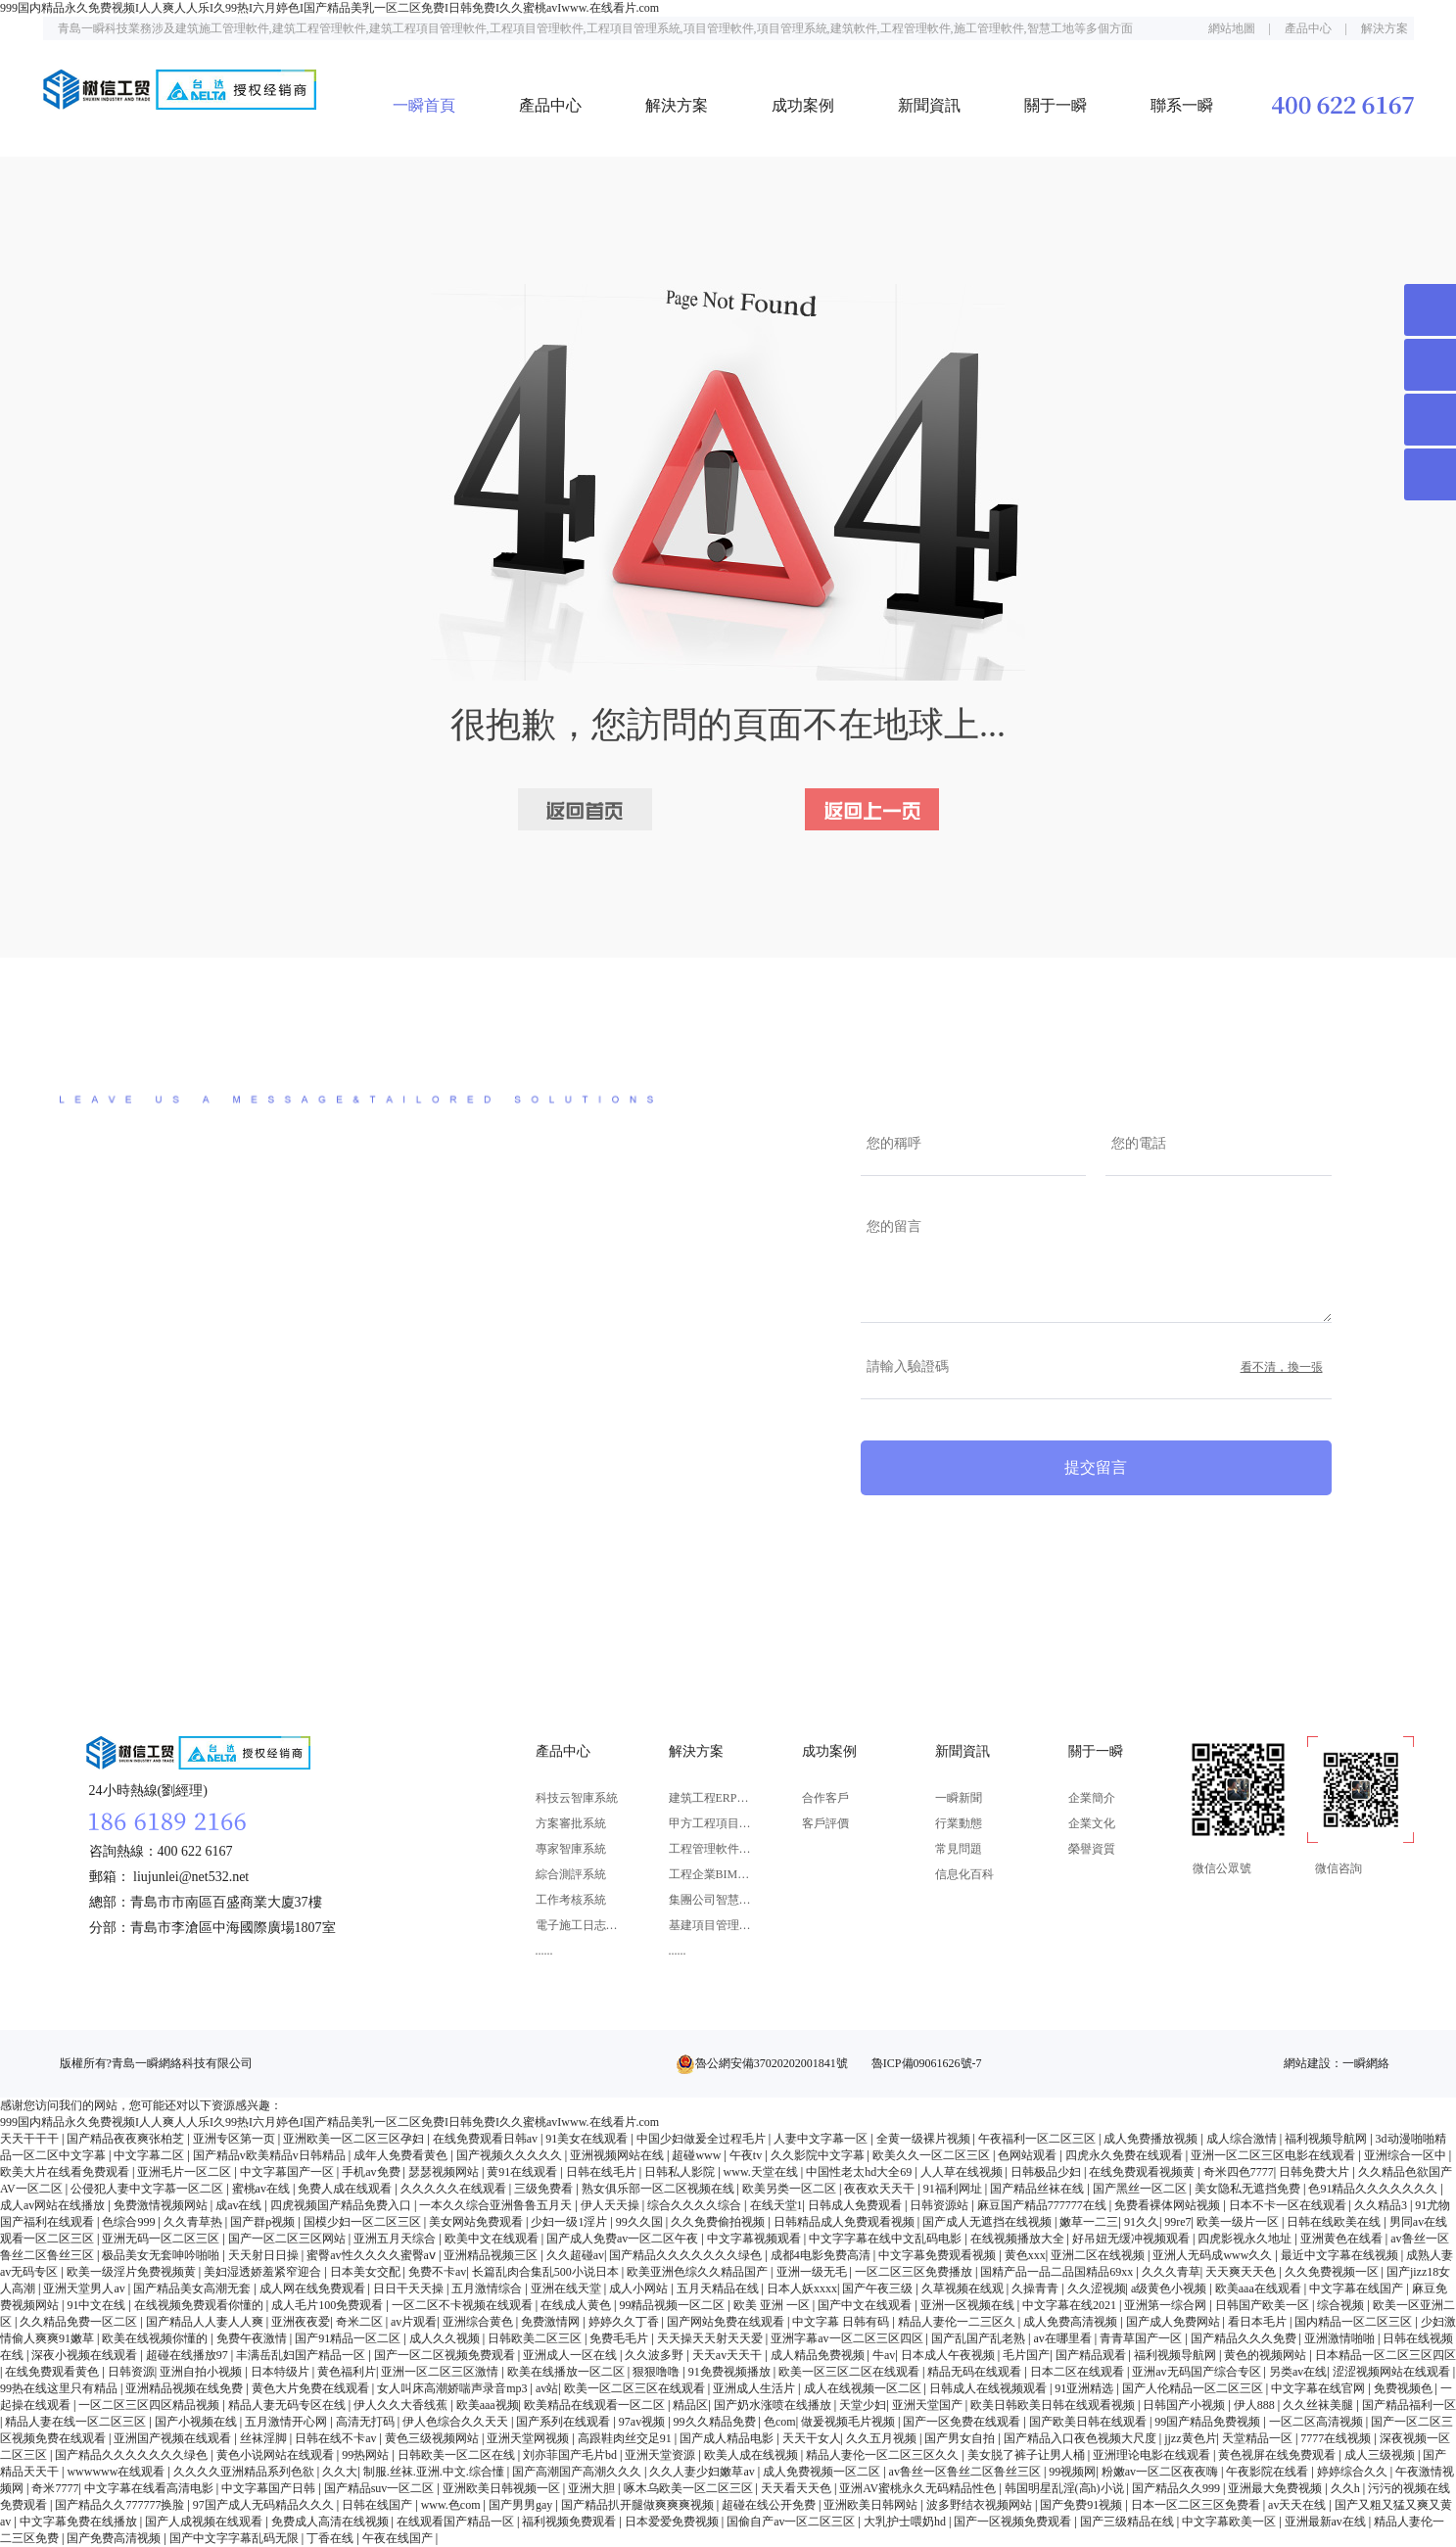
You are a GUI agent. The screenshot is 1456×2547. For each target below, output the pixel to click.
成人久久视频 (446, 2338)
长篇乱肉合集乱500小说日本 (547, 2272)
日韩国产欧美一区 (1263, 2305)
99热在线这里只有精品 (60, 2388)
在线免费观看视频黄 (1143, 2172)
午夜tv (747, 2155)
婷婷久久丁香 (625, 2322)
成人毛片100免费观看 (328, 2305)
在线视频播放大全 (1018, 2238)
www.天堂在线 (762, 2172)
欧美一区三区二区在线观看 (850, 2372)
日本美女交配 (366, 2272)
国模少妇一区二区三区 (364, 2222)
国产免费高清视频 (115, 2538)
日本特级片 (281, 2372)
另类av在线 (1298, 2372)
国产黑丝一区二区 (1141, 2188)
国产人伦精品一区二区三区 (1194, 2388)
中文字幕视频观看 (755, 2238)
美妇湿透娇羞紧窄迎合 (264, 2272)
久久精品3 (1382, 2205)
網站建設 (1307, 2063)
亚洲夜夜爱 (300, 2322)
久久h (1347, 2488)
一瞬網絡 (1365, 2063)
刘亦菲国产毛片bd (571, 2455)
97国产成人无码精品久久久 (265, 2505)
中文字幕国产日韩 (269, 2488)
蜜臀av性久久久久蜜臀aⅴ (372, 2255)
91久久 (1141, 2222)
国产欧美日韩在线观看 (1089, 2422)
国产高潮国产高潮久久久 (578, 2471)
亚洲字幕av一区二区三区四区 (848, 2338)
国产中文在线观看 (866, 2305)
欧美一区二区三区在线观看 (636, 2388)
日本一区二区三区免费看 (1197, 2505)
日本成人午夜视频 (949, 2355)
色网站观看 (1028, 2155)
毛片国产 (1026, 2355)
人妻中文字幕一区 (822, 2139)
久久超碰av (575, 2255)
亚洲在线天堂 (567, 2288)
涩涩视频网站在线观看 (1393, 2372)
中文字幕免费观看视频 (938, 2255)
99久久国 (641, 2222)
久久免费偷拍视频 (719, 2222)
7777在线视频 (1337, 2438)
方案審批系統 (571, 1823)
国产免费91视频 (1082, 2505)
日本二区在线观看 (1078, 2372)
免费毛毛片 (620, 2338)
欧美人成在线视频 (752, 2455)
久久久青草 (1171, 2272)
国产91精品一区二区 (349, 2338)
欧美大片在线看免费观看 (66, 2172)
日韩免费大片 (1315, 2172)
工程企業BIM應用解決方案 (710, 1874)
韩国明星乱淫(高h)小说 (1066, 2488)
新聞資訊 (929, 105)
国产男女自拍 (961, 2438)
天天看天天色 (797, 2488)
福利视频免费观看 (570, 2521)
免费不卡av (437, 2272)
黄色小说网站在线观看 (276, 2455)
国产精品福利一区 (1409, 2405)
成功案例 (803, 105)
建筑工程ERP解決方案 (710, 1798)
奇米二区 (361, 2322)
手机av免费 (372, 2172)
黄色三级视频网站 (433, 2438)
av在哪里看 (1063, 2338)
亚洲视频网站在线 (618, 2155)
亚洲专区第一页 (235, 2139)
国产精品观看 (1092, 2355)
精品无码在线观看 (975, 2372)
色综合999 (130, 2222)
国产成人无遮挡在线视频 (988, 2222)
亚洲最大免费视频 (1276, 2488)
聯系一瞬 (1182, 105)
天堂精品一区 (1258, 2438)
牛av (883, 2355)
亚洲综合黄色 (479, 2322)
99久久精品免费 (716, 2422)
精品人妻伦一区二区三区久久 (884, 2455)
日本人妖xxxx (802, 2288)
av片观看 (414, 2322)
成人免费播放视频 (1152, 2139)
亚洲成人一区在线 (571, 2355)
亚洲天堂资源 (661, 2455)
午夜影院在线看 (1268, 2471)
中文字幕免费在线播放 (80, 2521)
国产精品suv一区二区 (381, 2488)
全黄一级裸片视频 (924, 2139)
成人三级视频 (1381, 2455)
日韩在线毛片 (602, 2172)
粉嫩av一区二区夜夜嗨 (1161, 2471)
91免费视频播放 (731, 2372)
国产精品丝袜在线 (1038, 2188)
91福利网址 (954, 2188)
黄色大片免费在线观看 (312, 2388)
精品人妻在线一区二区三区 (77, 2422)
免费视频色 (1404, 2388)
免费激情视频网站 (162, 2205)
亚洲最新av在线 (1327, 2521)
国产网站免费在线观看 (727, 2322)
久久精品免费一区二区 (80, 2322)
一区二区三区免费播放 (915, 2272)
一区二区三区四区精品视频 (150, 2405)
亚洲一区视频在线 (968, 2305)
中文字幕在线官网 (1319, 2388)
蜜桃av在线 (262, 2188)
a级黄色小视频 (1170, 2288)
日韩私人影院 (681, 2172)
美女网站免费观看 (477, 2222)
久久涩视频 (1096, 2288)
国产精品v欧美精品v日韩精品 (271, 2155)
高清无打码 (367, 2422)
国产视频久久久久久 (510, 2155)
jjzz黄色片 (1190, 2438)
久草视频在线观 (964, 2288)
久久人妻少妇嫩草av (703, 2471)
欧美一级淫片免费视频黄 (133, 2272)
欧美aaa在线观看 (1259, 2288)
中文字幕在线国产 (1357, 2288)
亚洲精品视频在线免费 (185, 2388)
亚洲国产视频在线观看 (174, 2438)
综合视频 (1342, 2305)
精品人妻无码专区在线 (288, 2405)
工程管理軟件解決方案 (710, 1849)
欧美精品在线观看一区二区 (596, 2405)
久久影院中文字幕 (819, 2155)
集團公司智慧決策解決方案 (710, 1900)
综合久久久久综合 (695, 2205)
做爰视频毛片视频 (849, 2422)
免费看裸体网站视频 (1168, 2205)
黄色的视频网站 (1266, 2355)
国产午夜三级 (879, 2288)
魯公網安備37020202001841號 (771, 2063)
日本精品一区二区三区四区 (1385, 2355)
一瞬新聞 (958, 1798)
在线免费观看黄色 (53, 2372)
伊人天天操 (611, 2205)
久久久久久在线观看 (454, 2188)
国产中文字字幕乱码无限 (235, 2538)
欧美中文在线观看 (493, 2238)
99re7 (1177, 2222)
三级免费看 (545, 2188)
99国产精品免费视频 (1208, 2422)
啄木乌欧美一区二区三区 (690, 2488)
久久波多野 (655, 2355)
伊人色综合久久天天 (456, 2422)
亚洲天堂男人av (85, 2288)
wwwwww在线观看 (117, 2471)
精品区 (690, 2405)
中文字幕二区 (150, 2155)
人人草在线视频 (963, 2172)
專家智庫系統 (571, 1849)
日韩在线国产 (378, 2505)
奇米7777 (54, 2488)
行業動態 (958, 1823)
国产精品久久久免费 (1245, 2338)
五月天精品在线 (719, 2288)
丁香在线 (331, 2538)
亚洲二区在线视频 (1099, 2255)
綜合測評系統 (571, 1874)
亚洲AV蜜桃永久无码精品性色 (919, 2488)
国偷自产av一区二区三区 (792, 2521)
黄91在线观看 (523, 2172)
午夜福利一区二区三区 (1038, 2139)
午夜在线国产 (399, 2538)
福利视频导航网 (1327, 2139)
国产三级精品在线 (1128, 2521)
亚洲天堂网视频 (529, 2438)
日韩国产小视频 (1185, 2405)
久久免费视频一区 (1333, 2272)
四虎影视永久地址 (1246, 2238)
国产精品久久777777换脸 (121, 2505)
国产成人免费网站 (1174, 2322)
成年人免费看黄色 (401, 2155)
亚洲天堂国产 (928, 2405)
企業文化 (1091, 1823)
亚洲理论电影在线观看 (1153, 2455)
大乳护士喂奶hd (906, 2521)
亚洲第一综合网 (1166, 2305)
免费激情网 (552, 2322)
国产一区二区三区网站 (288, 2238)
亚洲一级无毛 (813, 2272)
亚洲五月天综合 (396, 2238)
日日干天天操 (409, 2288)
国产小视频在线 (197, 2422)
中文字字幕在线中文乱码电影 (886, 2238)
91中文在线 (97, 2305)
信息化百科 (964, 1874)
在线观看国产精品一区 (457, 2521)
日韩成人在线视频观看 (989, 2388)
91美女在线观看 (588, 2139)
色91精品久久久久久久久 (1374, 2188)
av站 (547, 2388)
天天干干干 (31, 2139)
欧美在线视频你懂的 (156, 2338)
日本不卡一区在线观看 (1289, 2205)
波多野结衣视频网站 (980, 2505)
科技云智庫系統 (577, 1798)
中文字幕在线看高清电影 (150, 2488)
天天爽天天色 (1242, 2272)
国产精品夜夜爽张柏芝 (127, 2139)
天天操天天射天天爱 (711, 2338)
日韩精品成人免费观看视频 (845, 2222)
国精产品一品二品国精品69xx (1058, 2272)
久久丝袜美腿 (1319, 2405)
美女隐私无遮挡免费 (1249, 2188)
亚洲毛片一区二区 (185, 2172)
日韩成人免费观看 (856, 2205)
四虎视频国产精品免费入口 (342, 2205)
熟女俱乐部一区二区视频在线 (659, 2188)
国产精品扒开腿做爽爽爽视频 (639, 2505)
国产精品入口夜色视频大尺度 (1081, 2438)
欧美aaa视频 (487, 2405)
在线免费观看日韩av (486, 2139)
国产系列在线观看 (564, 2422)
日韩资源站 (940, 2205)
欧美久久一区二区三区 (932, 2155)
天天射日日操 (265, 2255)
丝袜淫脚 (265, 2438)
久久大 (339, 2471)
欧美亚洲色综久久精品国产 (699, 2272)
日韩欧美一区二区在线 (458, 2455)
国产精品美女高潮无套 (193, 2288)
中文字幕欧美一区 (1230, 2521)
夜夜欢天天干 (880, 2188)
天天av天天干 (728, 2355)
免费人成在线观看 (346, 2188)
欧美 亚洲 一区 (773, 2305)
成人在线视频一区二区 (864, 2388)
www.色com (452, 2505)
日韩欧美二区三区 (536, 2338)
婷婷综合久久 (1353, 2471)
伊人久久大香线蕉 (401, 2405)
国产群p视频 (264, 2222)
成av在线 (239, 2205)
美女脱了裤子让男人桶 (1027, 2455)
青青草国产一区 (1142, 2338)
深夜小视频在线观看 (85, 2355)
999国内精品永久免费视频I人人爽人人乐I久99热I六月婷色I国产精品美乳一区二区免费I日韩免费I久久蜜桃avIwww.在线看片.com (329, 8)
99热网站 (367, 2455)
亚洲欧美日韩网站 (871, 2505)
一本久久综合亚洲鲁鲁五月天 (497, 2205)
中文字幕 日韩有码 (842, 2322)
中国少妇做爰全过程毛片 (702, 2139)
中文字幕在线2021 (1070, 2305)
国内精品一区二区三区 (1354, 2322)
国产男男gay (522, 2505)
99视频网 (1072, 2471)
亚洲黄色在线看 (1343, 2238)
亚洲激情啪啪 (1341, 2338)
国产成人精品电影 (728, 2438)
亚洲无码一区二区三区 (162, 2238)
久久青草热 (194, 2222)
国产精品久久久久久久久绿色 (687, 2255)
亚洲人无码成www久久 (1213, 2255)
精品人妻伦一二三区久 (958, 2322)
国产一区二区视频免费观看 (446, 2355)
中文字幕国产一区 (288, 2172)
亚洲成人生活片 (755, 2388)
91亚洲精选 (1085, 2388)
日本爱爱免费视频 (673, 2521)
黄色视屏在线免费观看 (1278, 2455)
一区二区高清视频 (1317, 2422)
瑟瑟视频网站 (445, 2172)
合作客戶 (825, 1798)
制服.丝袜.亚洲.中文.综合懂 (435, 2471)
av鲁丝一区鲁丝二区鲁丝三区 (966, 2471)
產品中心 (1308, 28)
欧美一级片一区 (1239, 2222)
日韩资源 (131, 2372)
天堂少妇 (862, 2405)
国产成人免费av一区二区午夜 (623, 2238)
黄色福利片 (346, 2372)
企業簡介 (1091, 1798)
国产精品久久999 (1177, 2488)
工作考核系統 (571, 1900)
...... (544, 1950)
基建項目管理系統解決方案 (710, 1925)
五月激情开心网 (287, 2422)
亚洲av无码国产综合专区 (1197, 2372)
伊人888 (1256, 2405)
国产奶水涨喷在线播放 (774, 2405)
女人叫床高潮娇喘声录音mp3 (453, 2388)
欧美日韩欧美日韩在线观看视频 (1054, 2405)
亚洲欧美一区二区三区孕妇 (355, 2139)
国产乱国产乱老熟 (979, 2338)
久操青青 (1036, 2288)
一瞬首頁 (424, 105)
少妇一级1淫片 (570, 2222)
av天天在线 (1298, 2505)
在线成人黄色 (577, 2305)
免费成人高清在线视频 (331, 2521)
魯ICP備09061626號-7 (926, 2063)
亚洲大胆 (593, 2488)
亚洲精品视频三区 (492, 2255)
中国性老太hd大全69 (860, 2172)
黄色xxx (1025, 2255)
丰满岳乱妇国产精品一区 (302, 2355)
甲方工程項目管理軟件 (710, 1823)
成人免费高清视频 (1071, 2322)
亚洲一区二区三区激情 (441, 2372)
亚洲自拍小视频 (202, 2372)
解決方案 (1384, 28)
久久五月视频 (882, 2438)
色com (780, 2422)
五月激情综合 (488, 2288)
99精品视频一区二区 (673, 2305)
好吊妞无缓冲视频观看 (1132, 2238)
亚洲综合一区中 (1406, 2155)
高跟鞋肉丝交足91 (626, 2438)
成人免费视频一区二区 (823, 2471)
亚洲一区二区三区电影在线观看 (1274, 2155)
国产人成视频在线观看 (205, 2521)
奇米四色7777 (1238, 2172)
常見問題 (958, 1849)
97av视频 (643, 2422)
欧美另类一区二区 (790, 2188)
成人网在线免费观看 (313, 2288)
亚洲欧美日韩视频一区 (503, 2488)
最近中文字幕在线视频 (1341, 2255)
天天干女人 (811, 2438)
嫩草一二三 (1088, 2222)
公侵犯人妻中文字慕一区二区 (148, 2188)
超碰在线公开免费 (770, 2505)
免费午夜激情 (253, 2338)
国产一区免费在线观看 (963, 2422)
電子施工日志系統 (577, 1925)
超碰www (698, 2155)
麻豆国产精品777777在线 (1043, 2205)
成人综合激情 (1243, 2139)
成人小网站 (640, 2288)
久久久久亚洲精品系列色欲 (245, 2471)
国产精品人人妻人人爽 (206, 2322)
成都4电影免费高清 (822, 2255)
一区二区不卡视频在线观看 (464, 2305)
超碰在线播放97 (188, 2355)
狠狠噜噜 (657, 2372)
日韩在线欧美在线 (1335, 2222)
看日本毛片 (1259, 2322)
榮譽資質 (1091, 1849)
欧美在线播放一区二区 (567, 2372)
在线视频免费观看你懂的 (200, 2305)
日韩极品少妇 (1047, 2172)
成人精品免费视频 (819, 2355)
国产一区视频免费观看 (1014, 2521)
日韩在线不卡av (337, 2438)
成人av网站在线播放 (54, 2205)
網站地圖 (1231, 28)
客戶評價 (825, 1823)
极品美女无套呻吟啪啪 (162, 2255)
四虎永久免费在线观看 (1125, 2155)
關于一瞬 (1055, 105)
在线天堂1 (776, 2205)
